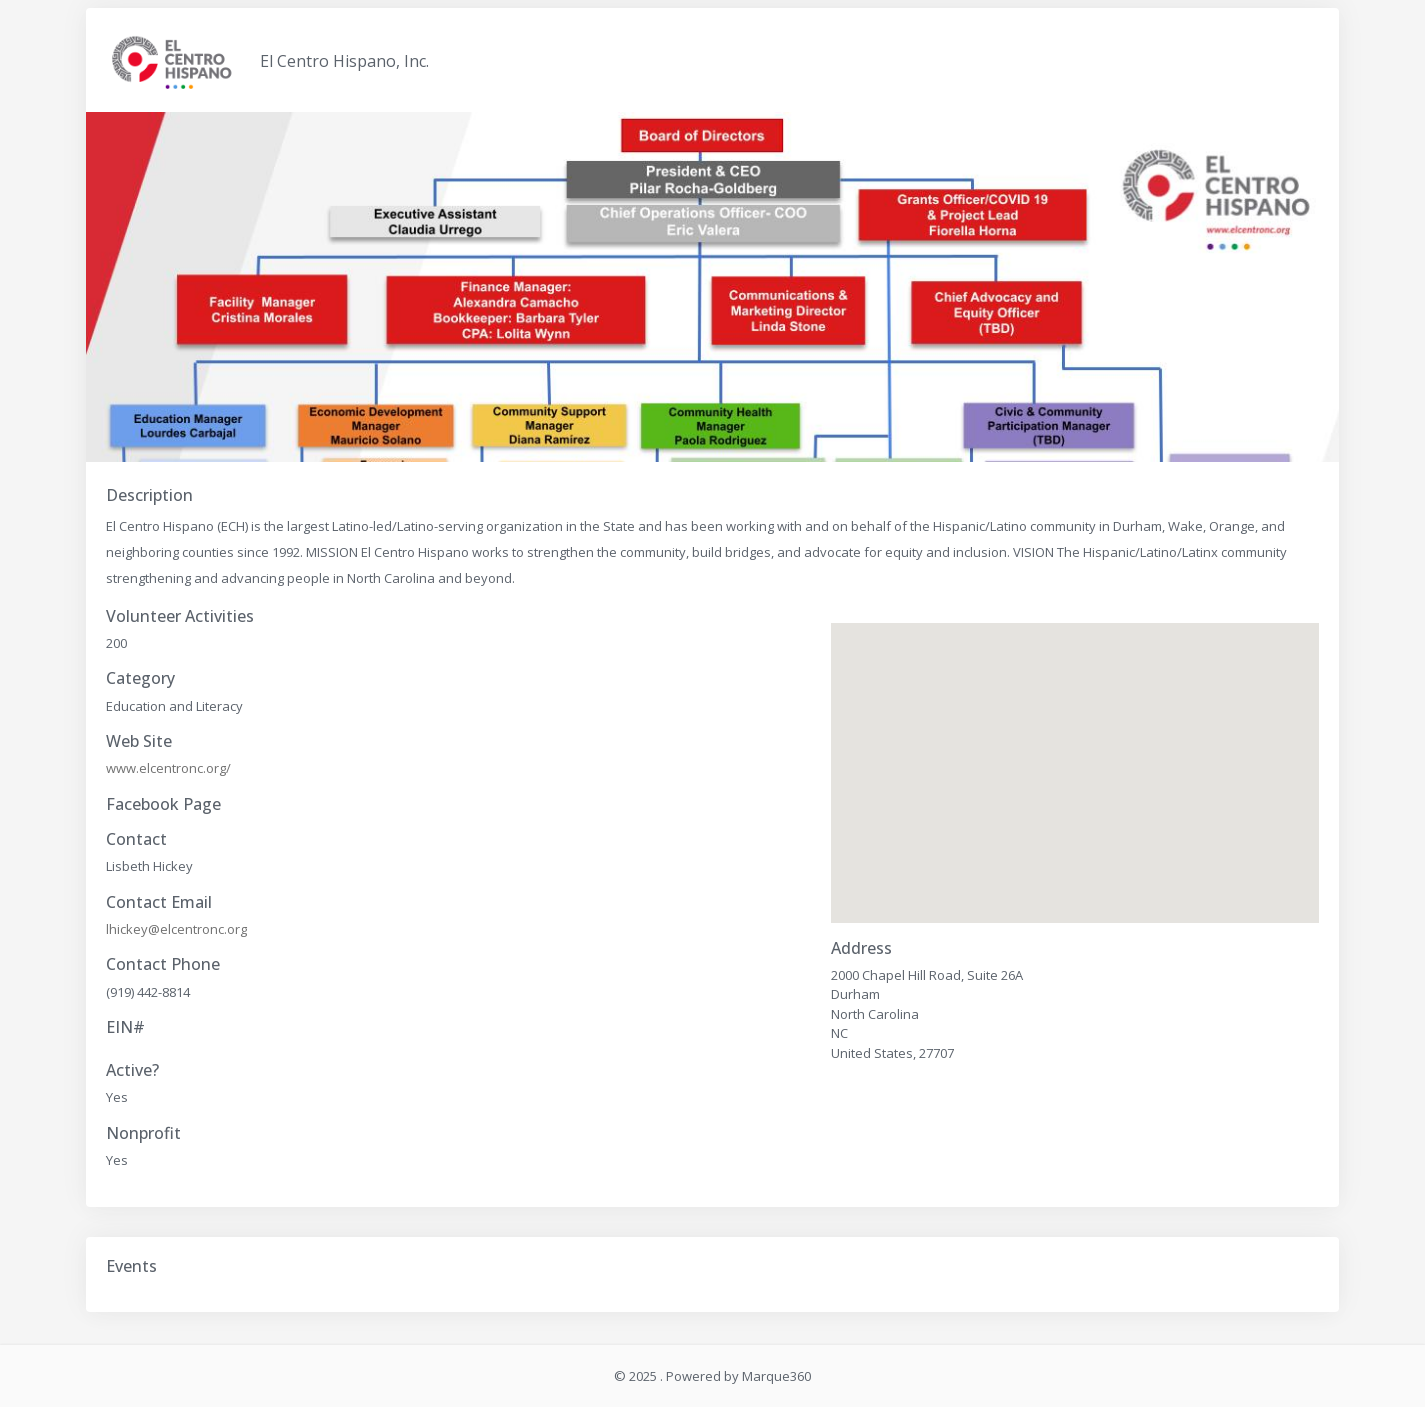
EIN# (125, 1027)
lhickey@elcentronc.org (176, 929)
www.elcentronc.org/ (168, 768)
